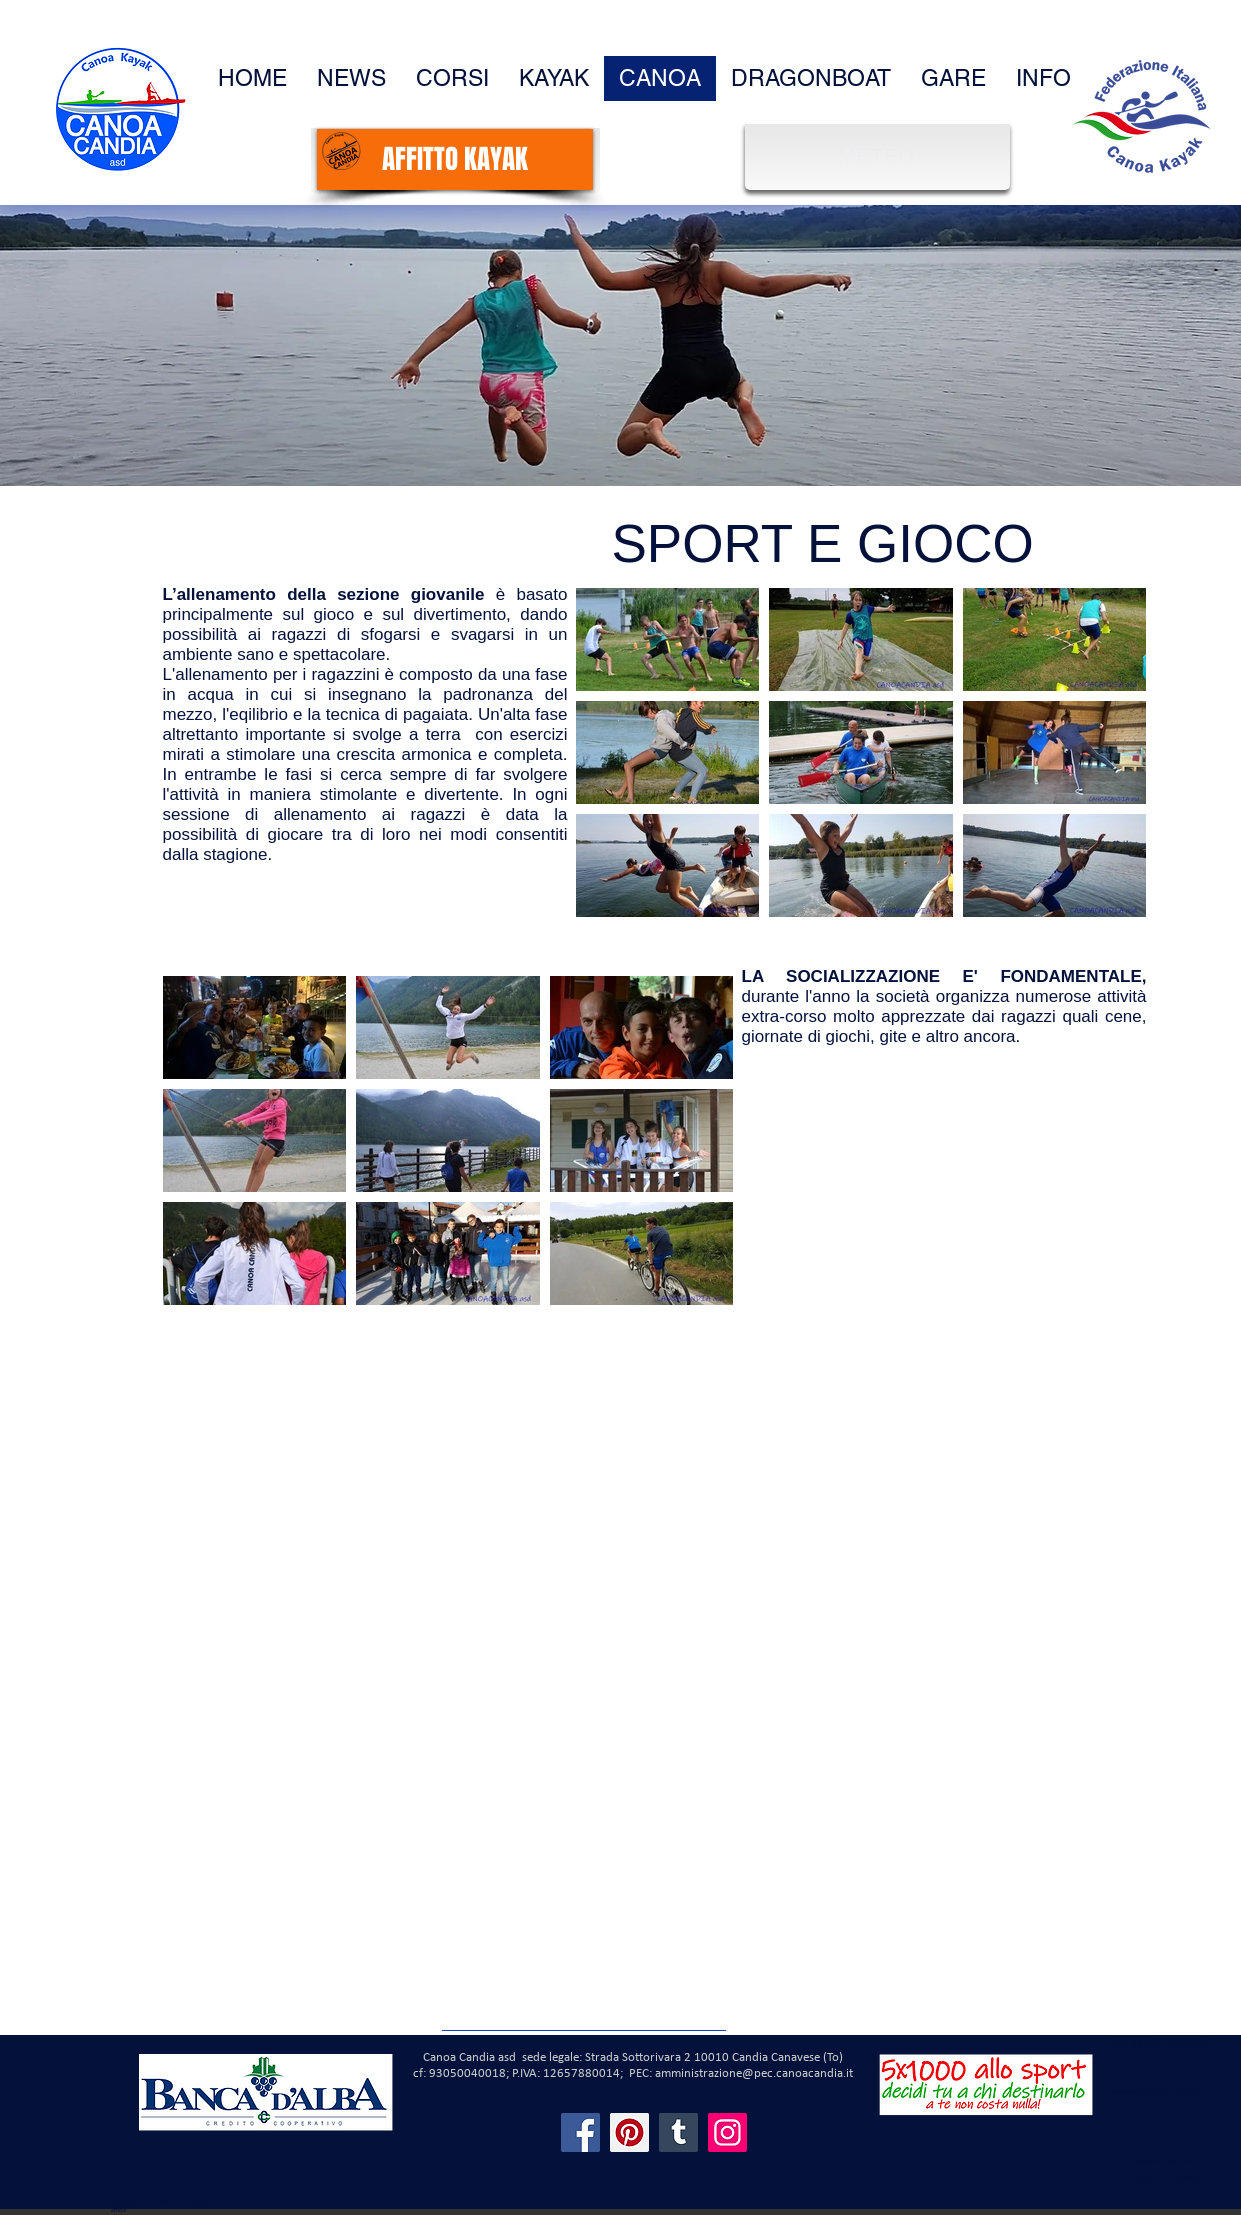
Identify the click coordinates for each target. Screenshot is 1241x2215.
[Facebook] (580, 2132)
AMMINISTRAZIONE (1162, 2043)
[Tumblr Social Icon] (678, 2132)
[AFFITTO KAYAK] (455, 159)
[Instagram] (727, 2132)
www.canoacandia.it (1163, 2092)
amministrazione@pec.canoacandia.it (754, 2073)
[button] (1043, 78)
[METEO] (880, 155)
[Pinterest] (629, 2132)
